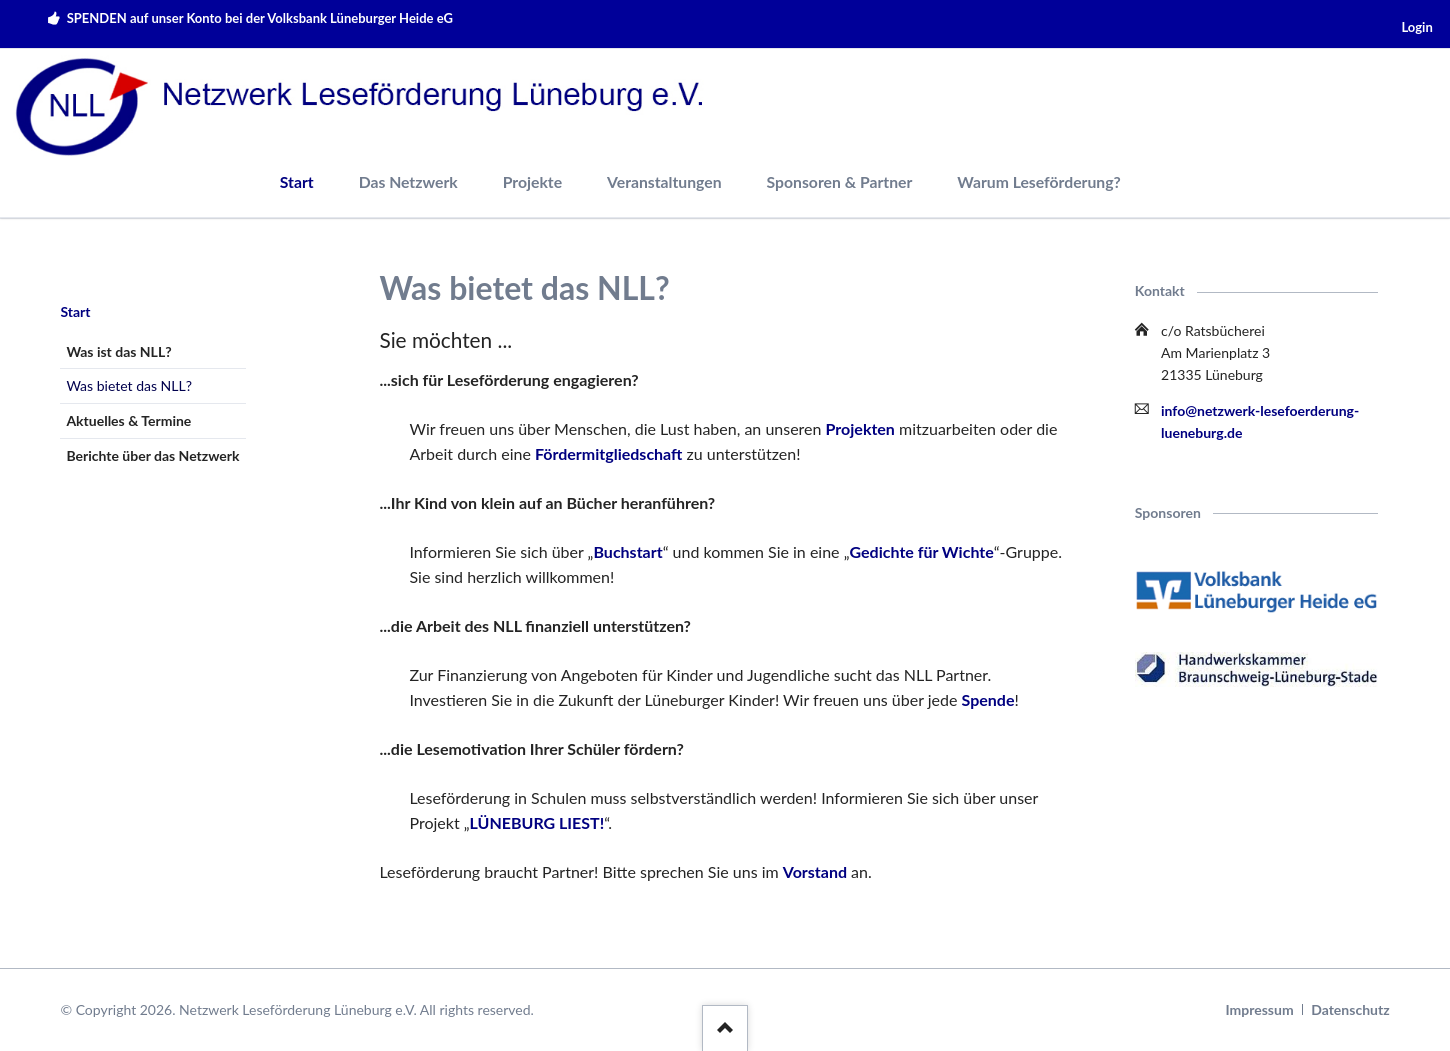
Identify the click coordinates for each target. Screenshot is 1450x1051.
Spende (988, 699)
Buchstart (627, 551)
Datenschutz (1350, 1009)
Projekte (532, 181)
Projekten (860, 428)
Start (297, 181)
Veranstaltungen (664, 181)
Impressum (1260, 1009)
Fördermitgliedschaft (608, 453)
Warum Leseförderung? (1038, 181)
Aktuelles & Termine (128, 420)
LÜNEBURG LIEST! (537, 822)
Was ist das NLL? (118, 351)
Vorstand (815, 871)
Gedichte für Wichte (922, 551)
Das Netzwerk (408, 181)
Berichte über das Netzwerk (152, 455)
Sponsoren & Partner (840, 181)
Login (1416, 27)
